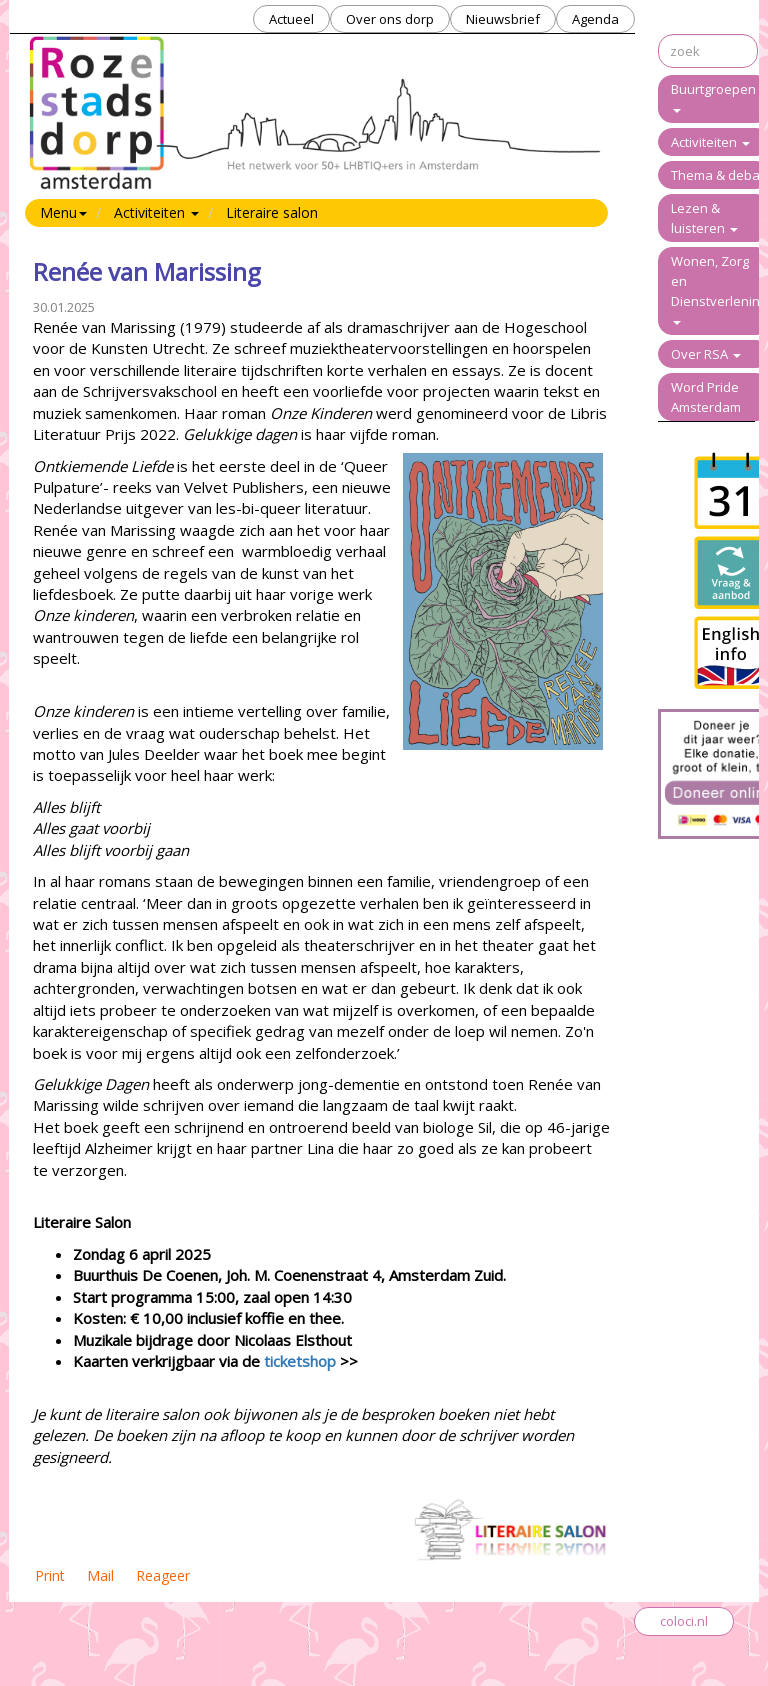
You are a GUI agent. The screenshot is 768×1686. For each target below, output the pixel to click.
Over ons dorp (390, 19)
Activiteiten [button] (156, 212)
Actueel (291, 19)
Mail (100, 1575)
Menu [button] (63, 212)
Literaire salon (272, 212)
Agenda (595, 19)
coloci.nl (684, 1621)
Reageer (163, 1575)
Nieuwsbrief (503, 19)
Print (50, 1575)
